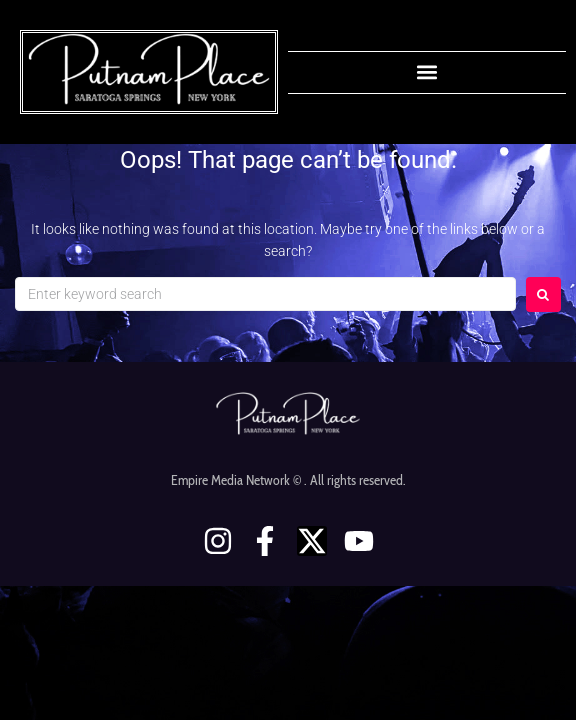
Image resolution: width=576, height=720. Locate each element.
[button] (427, 72)
